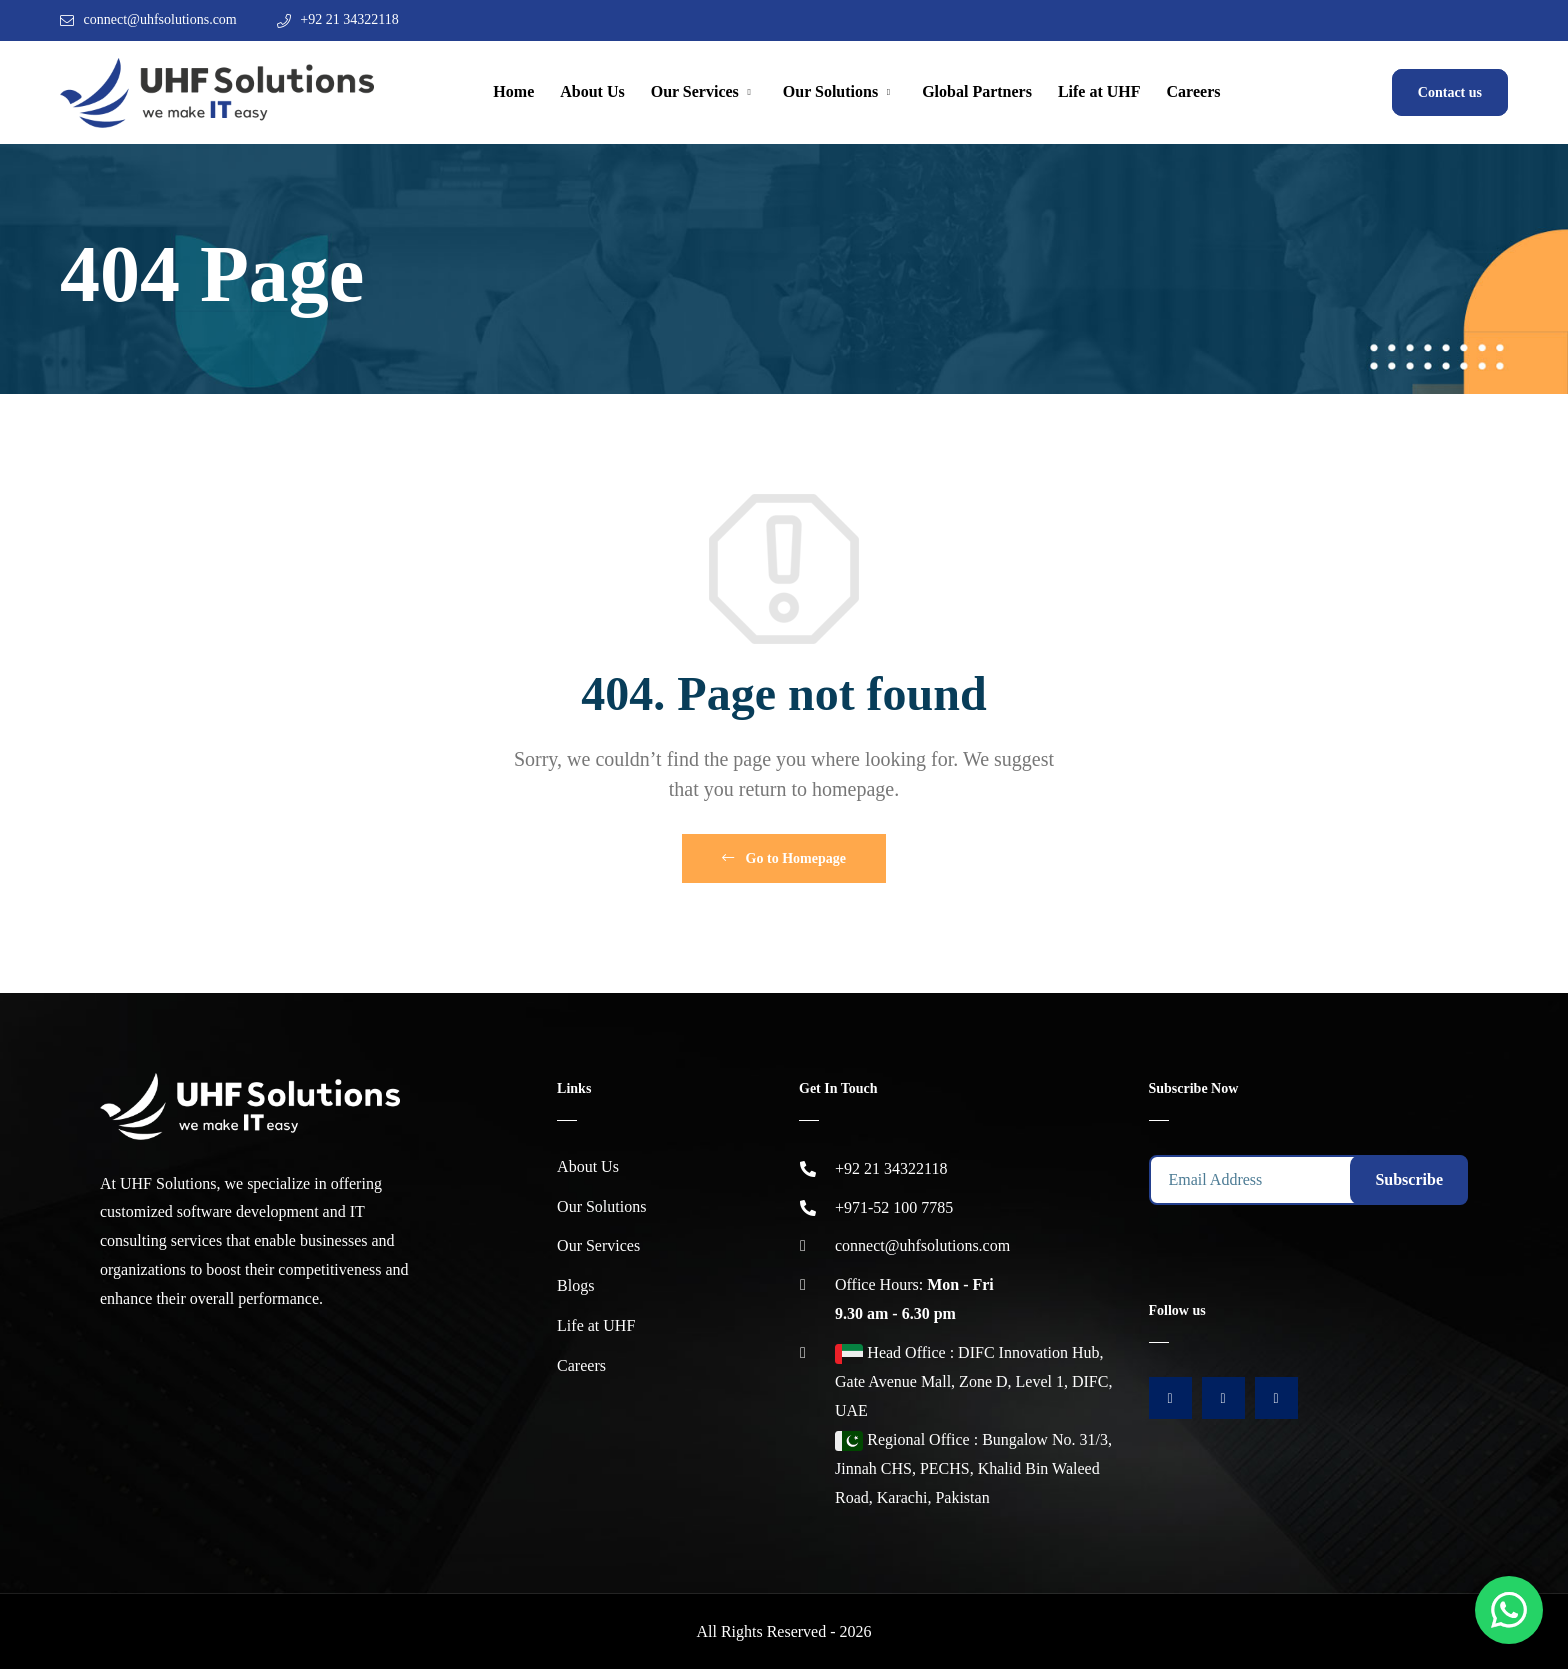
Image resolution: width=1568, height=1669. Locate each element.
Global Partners (977, 91)
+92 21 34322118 (349, 19)
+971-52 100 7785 (894, 1207)
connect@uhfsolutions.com (160, 19)
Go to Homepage (784, 858)
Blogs (575, 1285)
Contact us (1450, 92)
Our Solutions (830, 91)
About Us (592, 91)
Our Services (695, 91)
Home (513, 91)
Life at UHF (1099, 91)
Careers (1194, 91)
